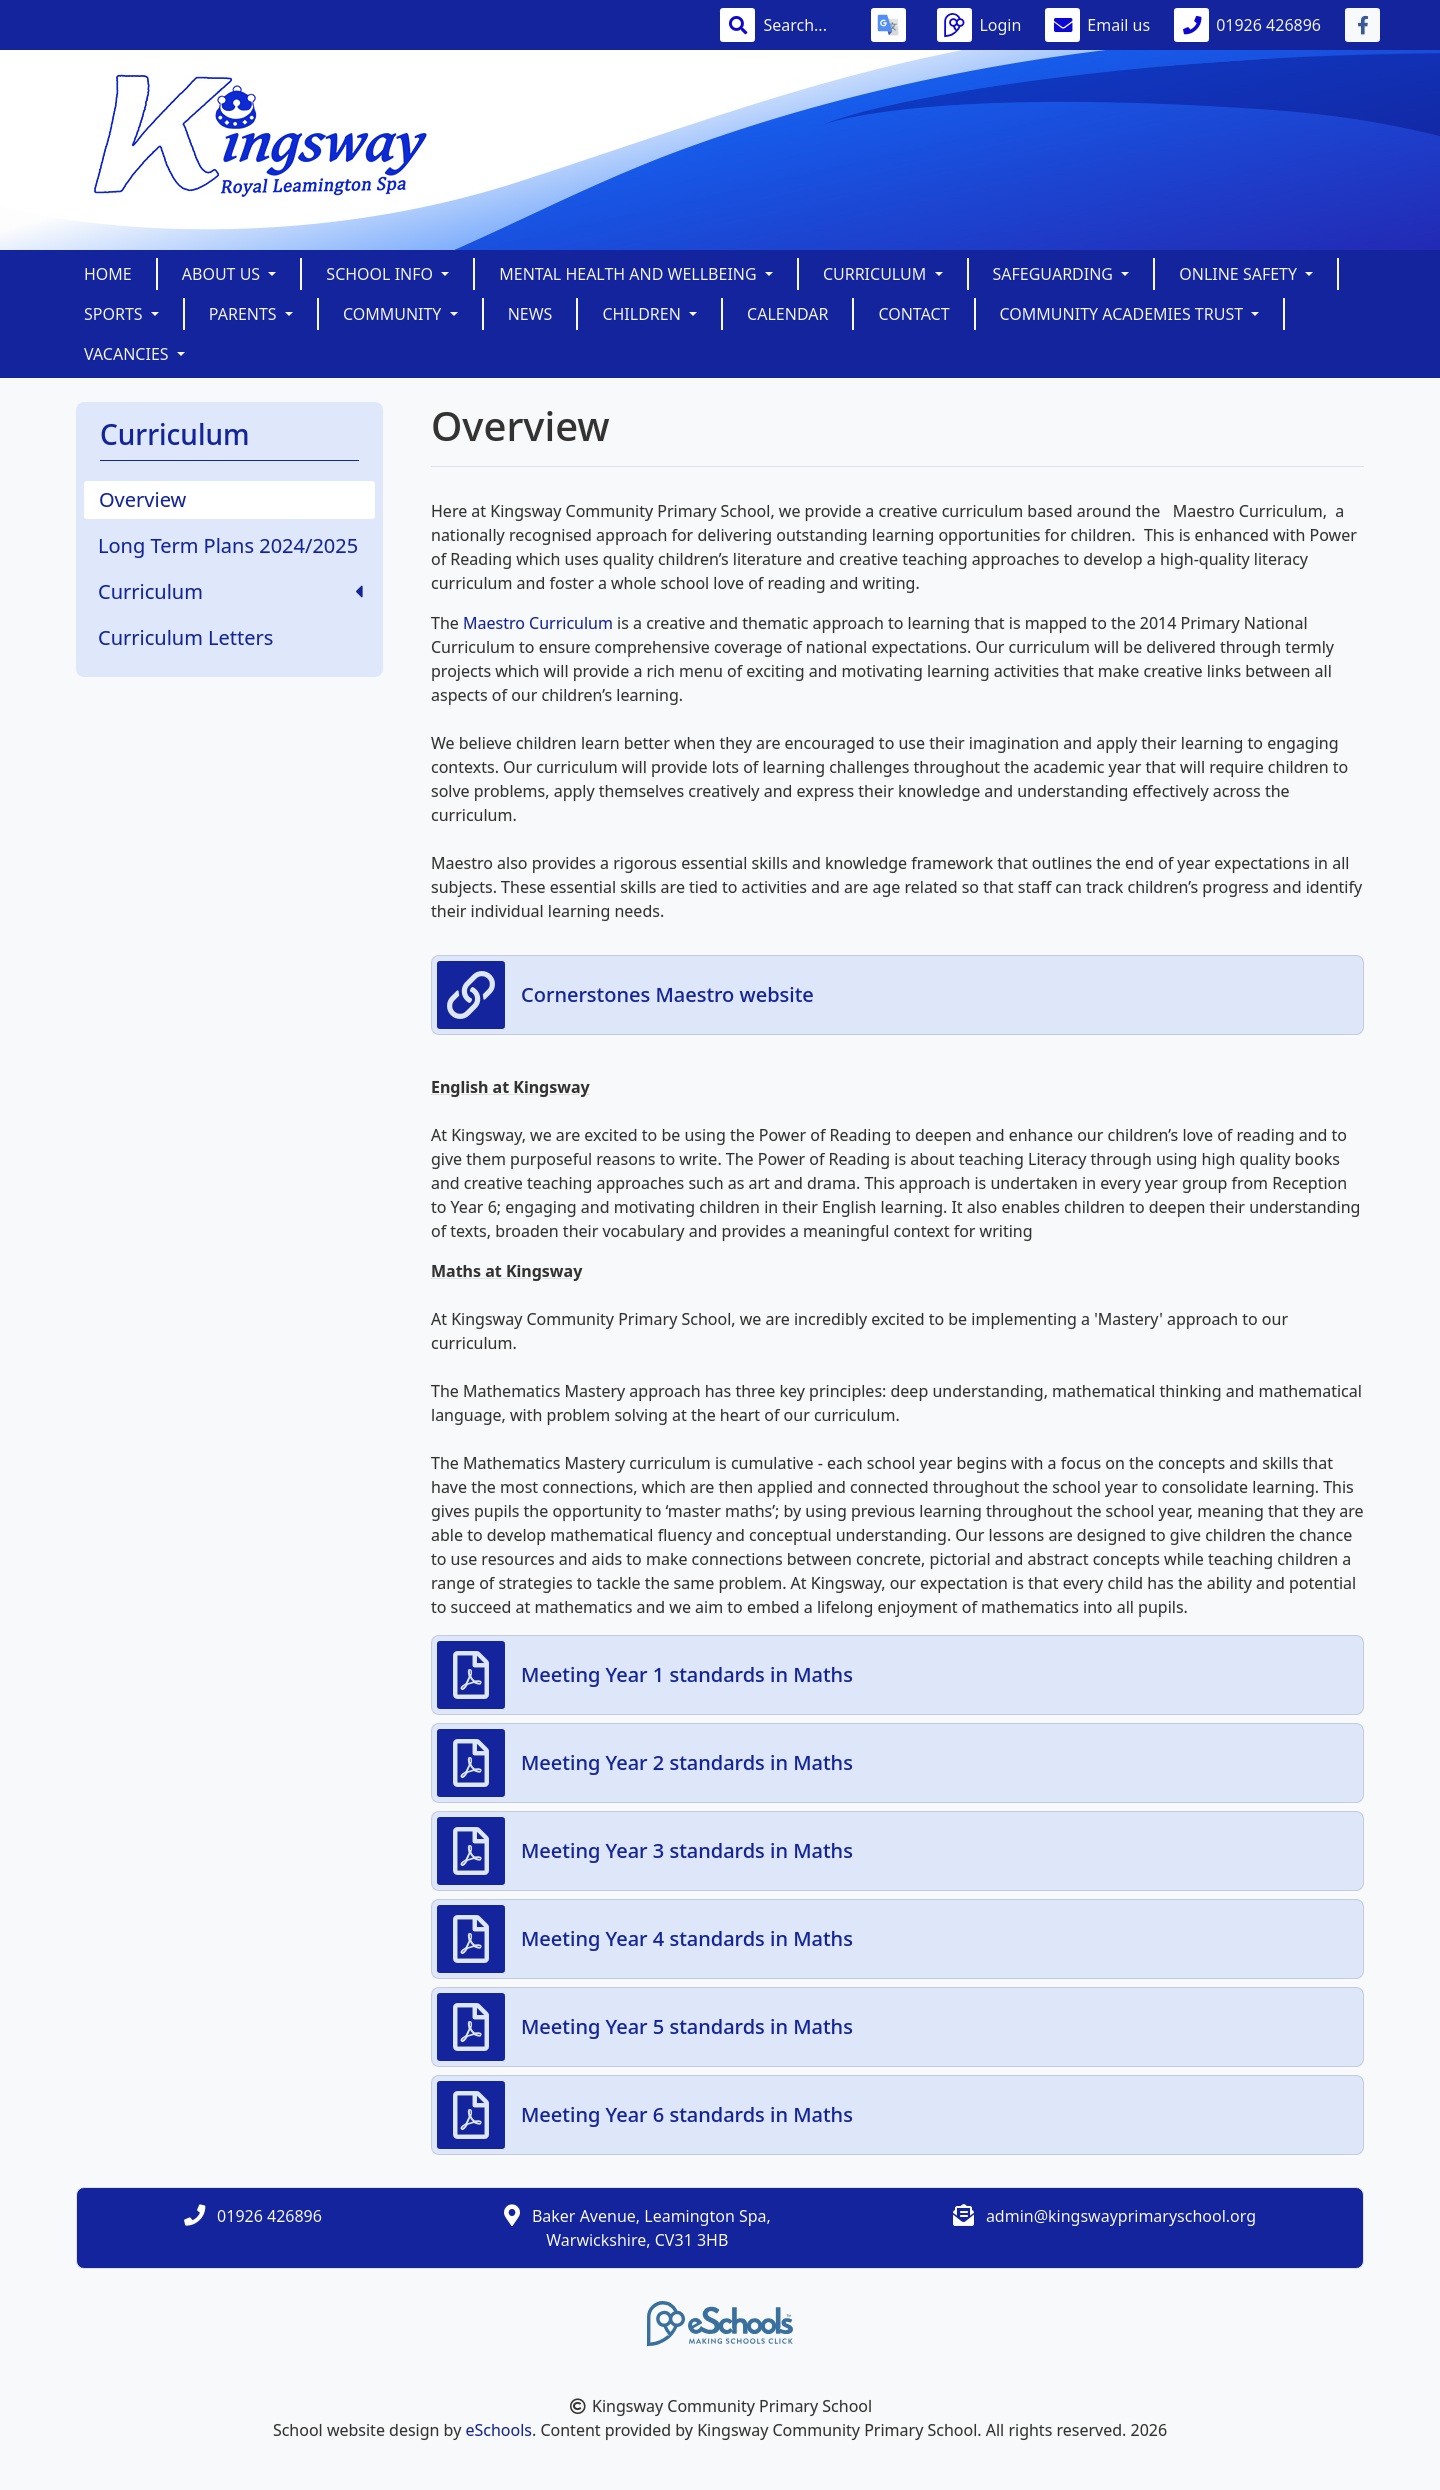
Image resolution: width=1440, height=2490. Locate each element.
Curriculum (230, 591)
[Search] (805, 25)
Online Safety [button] (1240, 274)
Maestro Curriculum (538, 623)
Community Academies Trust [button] (1124, 314)
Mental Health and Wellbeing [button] (630, 274)
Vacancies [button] (128, 354)
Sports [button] (115, 314)
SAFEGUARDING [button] (1055, 274)
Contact (913, 314)
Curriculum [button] (877, 274)
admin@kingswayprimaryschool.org (1121, 2216)
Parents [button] (245, 314)
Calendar (787, 314)
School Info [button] (381, 274)
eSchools (498, 2430)
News (530, 314)
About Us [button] (223, 274)
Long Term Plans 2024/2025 (228, 545)
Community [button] (394, 314)
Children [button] (643, 314)
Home (108, 274)
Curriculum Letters (185, 637)
